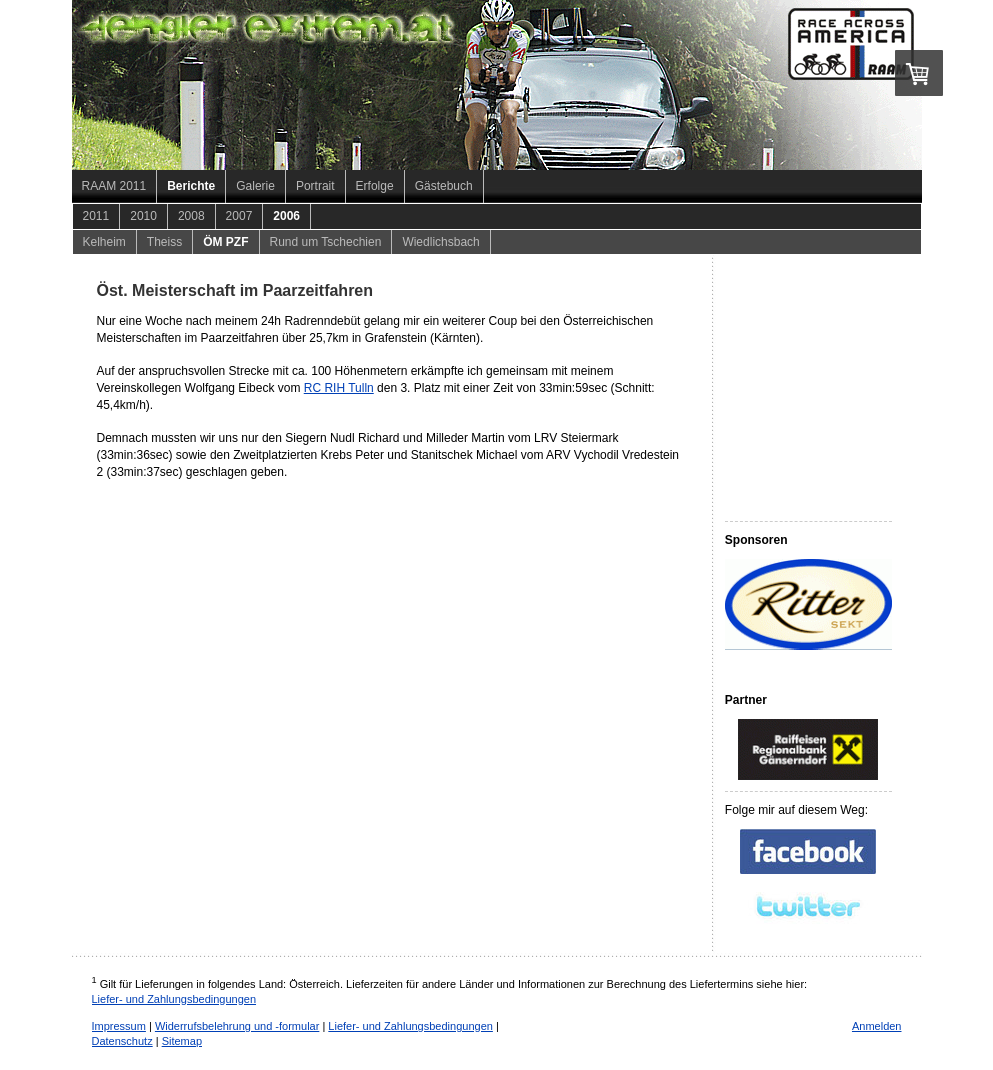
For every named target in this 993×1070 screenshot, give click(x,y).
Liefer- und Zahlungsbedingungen (174, 999)
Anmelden (877, 1026)
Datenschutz (122, 1041)
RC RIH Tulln (339, 388)
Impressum (119, 1026)
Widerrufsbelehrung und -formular (237, 1026)
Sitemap (182, 1041)
